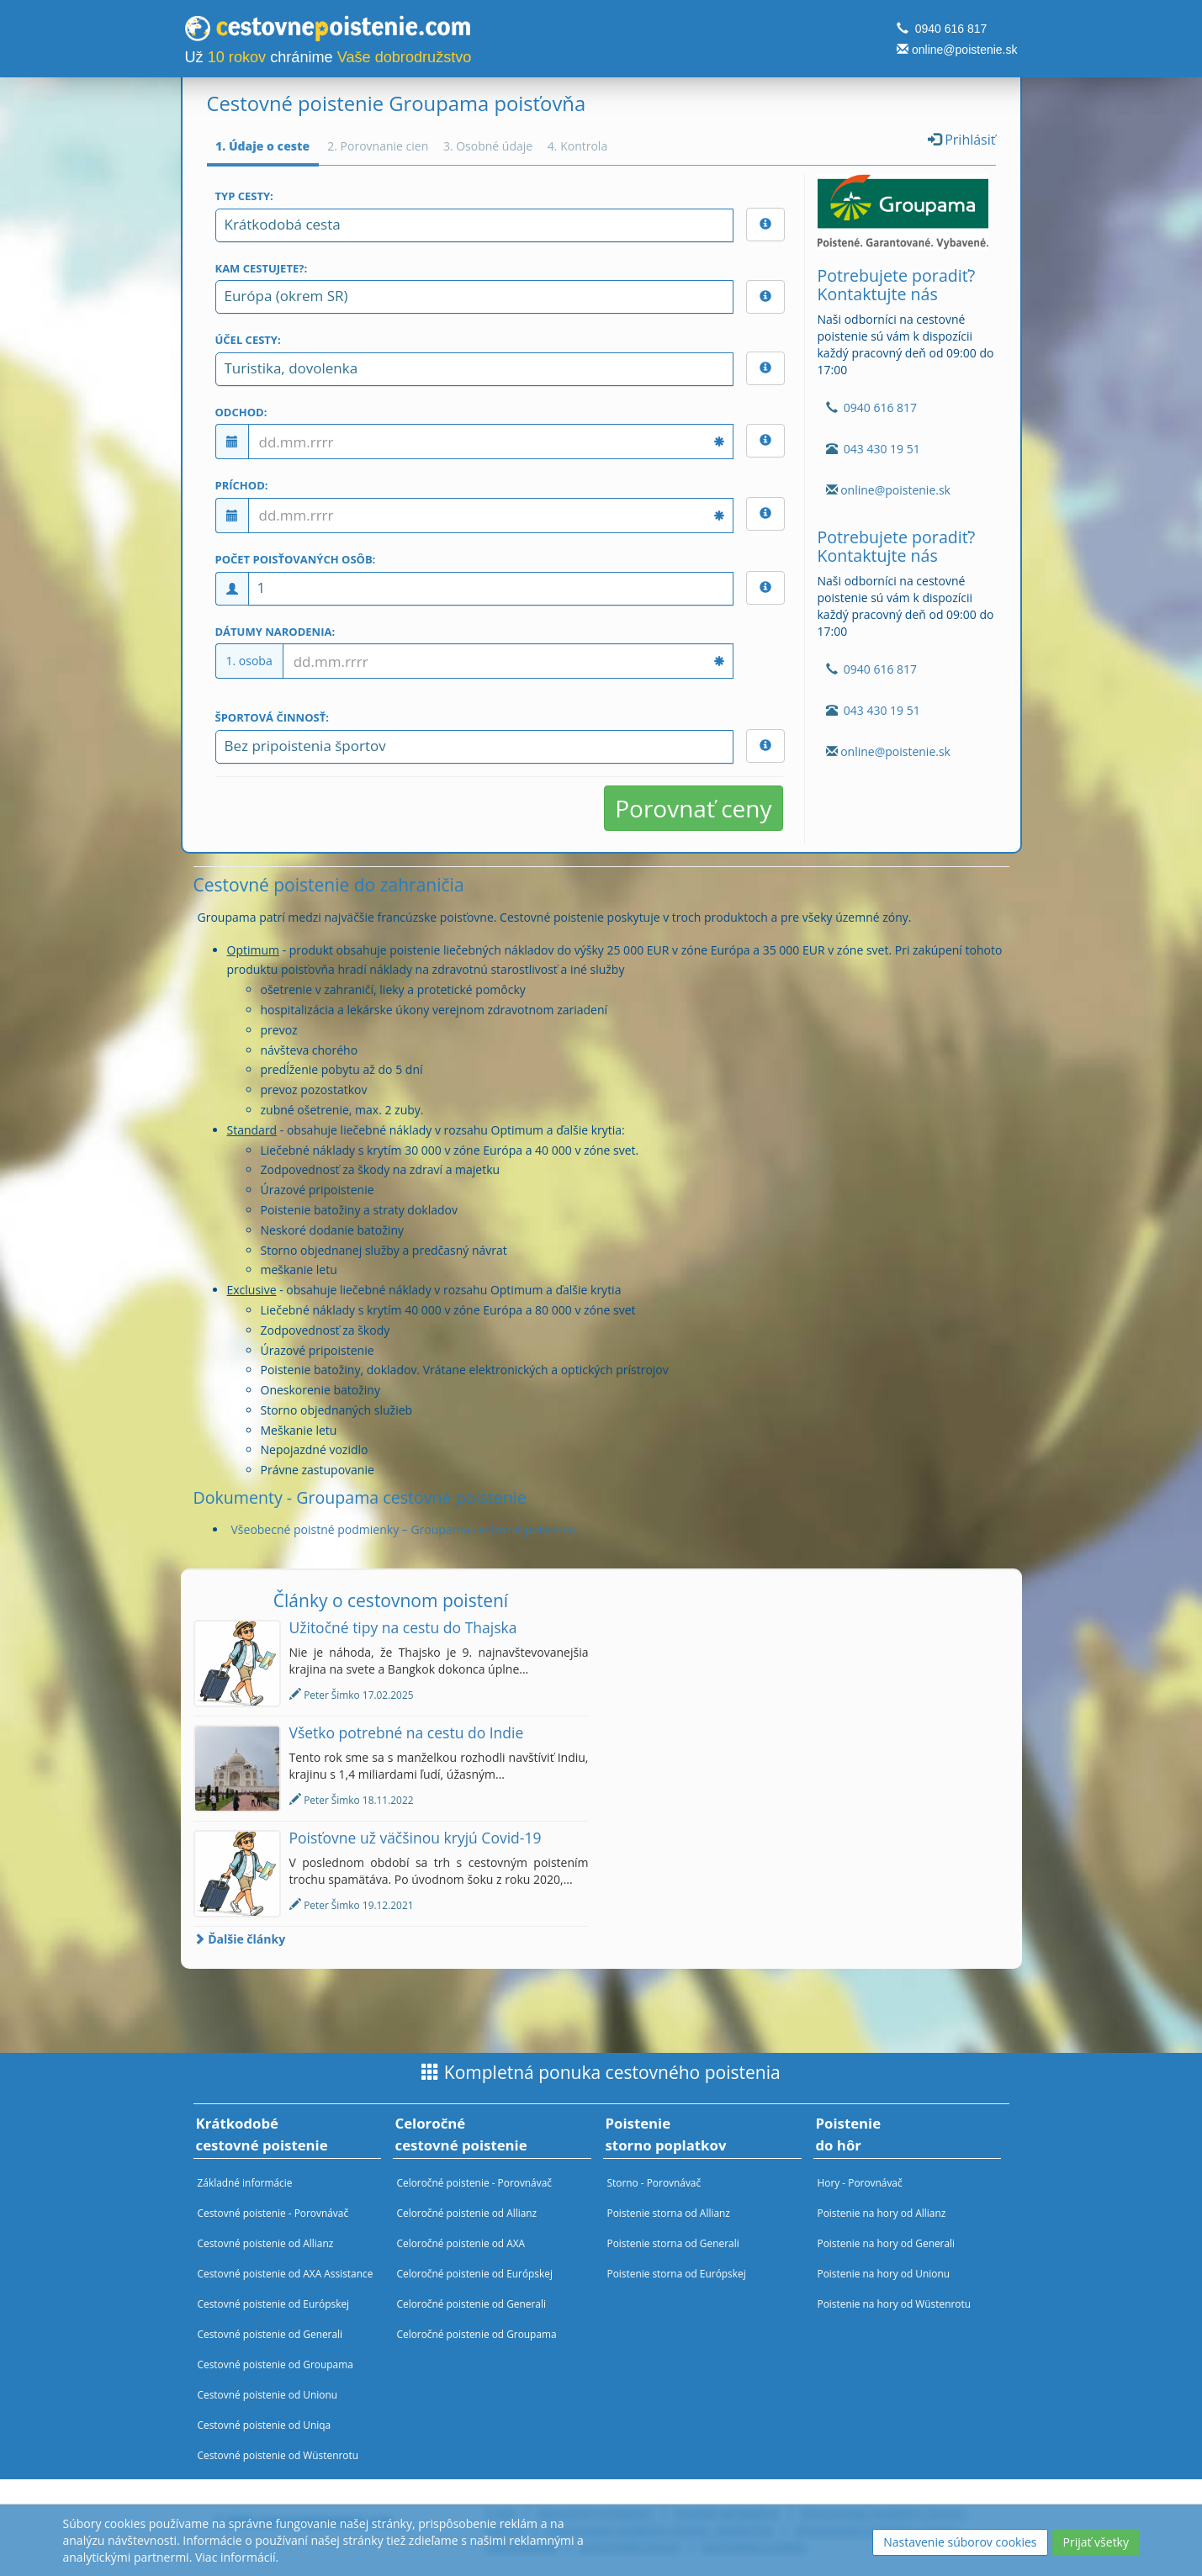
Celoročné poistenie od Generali (471, 2303)
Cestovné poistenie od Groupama (275, 2364)
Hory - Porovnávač (860, 2182)
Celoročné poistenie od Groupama (477, 2334)
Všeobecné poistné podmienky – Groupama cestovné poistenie (403, 1529)
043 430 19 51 (882, 449)
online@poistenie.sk (965, 49)
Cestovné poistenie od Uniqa (264, 2424)
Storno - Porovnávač (654, 2182)
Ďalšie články (239, 1939)
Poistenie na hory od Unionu (884, 2273)
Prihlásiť (961, 139)
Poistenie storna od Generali (673, 2243)
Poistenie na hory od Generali (887, 2243)
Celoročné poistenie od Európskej (475, 2273)
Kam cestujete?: (261, 268)
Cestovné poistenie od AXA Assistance (285, 2273)
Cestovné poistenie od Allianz (266, 2243)
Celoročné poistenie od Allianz (467, 2212)
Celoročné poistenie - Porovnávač (474, 2182)
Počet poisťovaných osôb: (295, 559)
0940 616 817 (951, 28)
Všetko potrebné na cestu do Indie (406, 1732)
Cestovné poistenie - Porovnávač (273, 2212)
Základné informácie (245, 2182)
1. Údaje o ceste (262, 146)
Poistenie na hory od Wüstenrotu (895, 2303)
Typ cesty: (244, 196)
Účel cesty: (248, 339)
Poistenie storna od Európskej (676, 2273)
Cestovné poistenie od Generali (270, 2334)
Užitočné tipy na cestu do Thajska (403, 1627)
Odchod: (241, 412)
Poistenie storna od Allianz (668, 2212)
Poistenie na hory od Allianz (882, 2212)
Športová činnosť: (272, 717)
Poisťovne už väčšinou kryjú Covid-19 (415, 1838)
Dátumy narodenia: (275, 631)
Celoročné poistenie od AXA (461, 2243)
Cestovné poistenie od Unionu (268, 2394)
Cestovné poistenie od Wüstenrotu (278, 2455)
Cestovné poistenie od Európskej (274, 2303)
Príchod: (241, 485)
